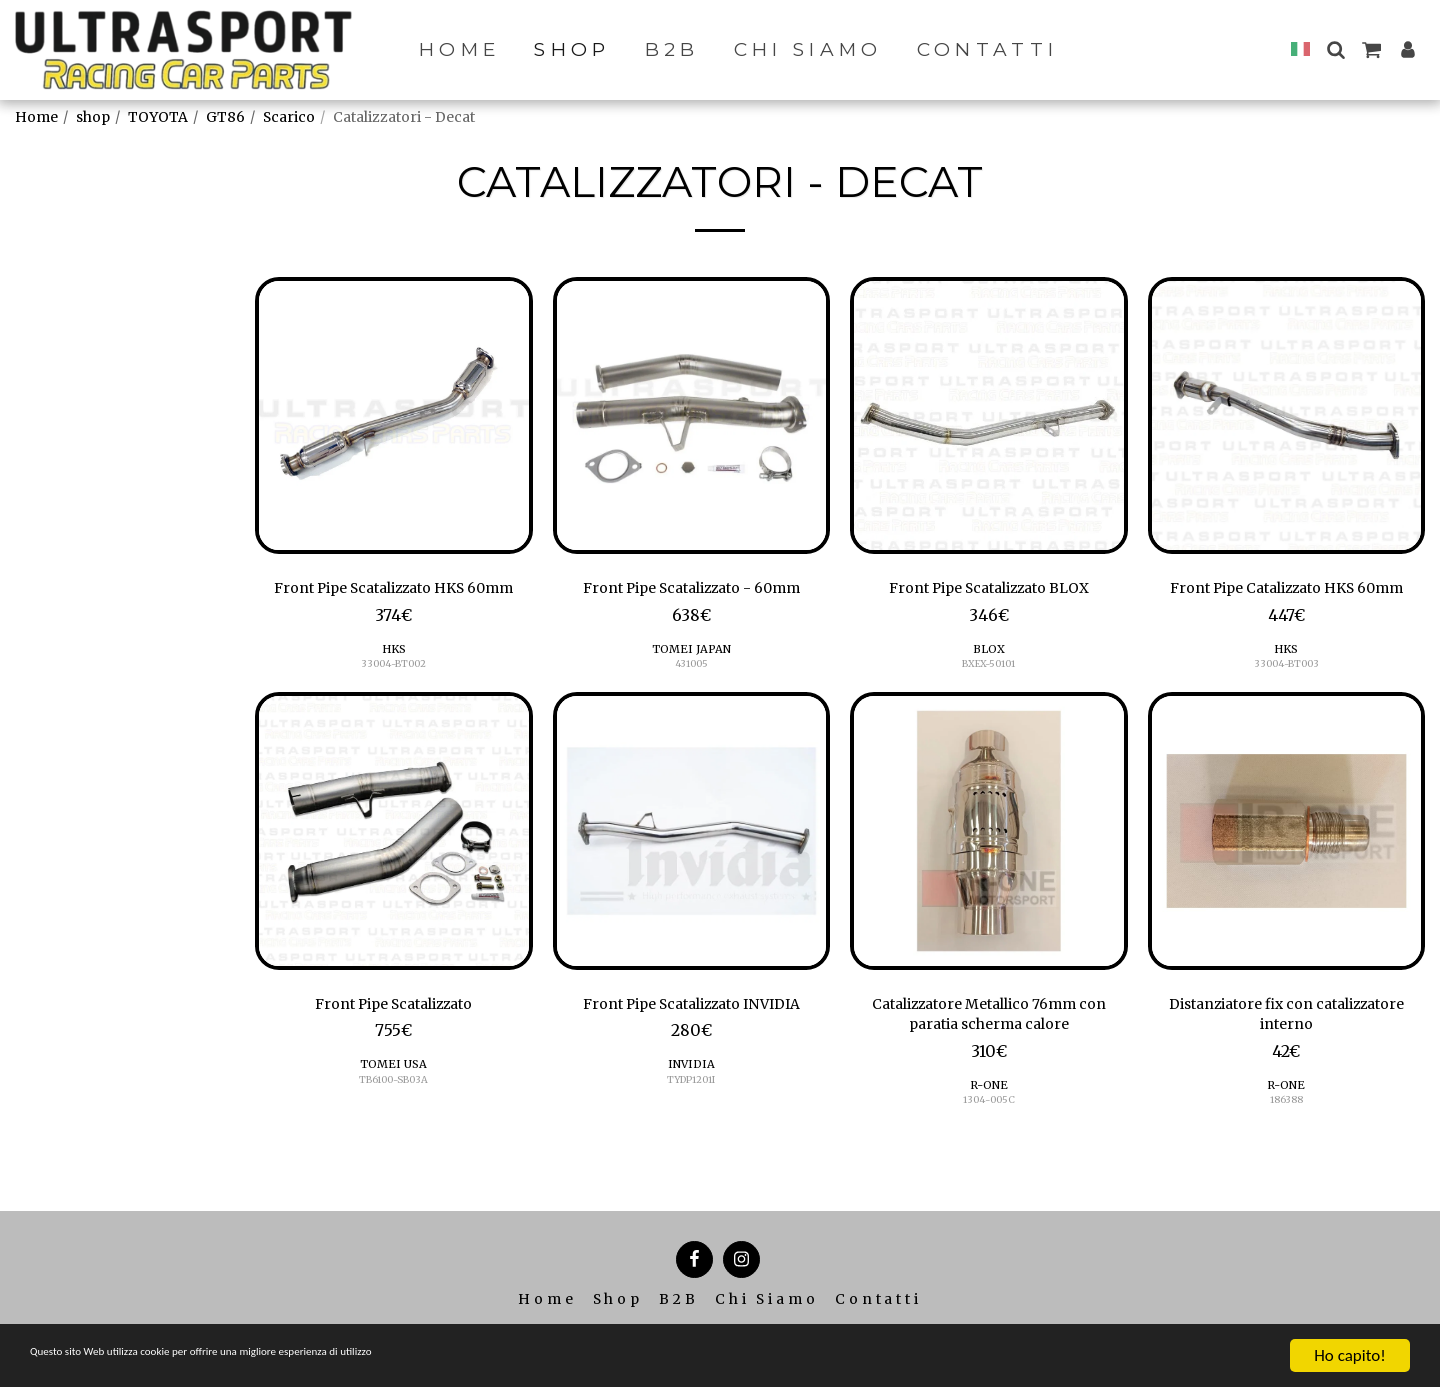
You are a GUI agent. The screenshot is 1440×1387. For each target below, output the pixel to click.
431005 (691, 668)
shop (93, 117)
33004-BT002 (393, 694)
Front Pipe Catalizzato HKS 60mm (1286, 603)
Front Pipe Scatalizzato (394, 1037)
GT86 (225, 117)
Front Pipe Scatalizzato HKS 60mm (394, 603)
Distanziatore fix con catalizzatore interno (1286, 1050)
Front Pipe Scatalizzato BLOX (989, 590)
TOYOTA (158, 117)
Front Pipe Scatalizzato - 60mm (691, 590)
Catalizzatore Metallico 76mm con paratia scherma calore (988, 1050)
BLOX (989, 653)
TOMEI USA (393, 1099)
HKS (393, 679)
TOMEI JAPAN (691, 653)
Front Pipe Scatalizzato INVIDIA (691, 1037)
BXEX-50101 (989, 668)
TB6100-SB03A (394, 1115)
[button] (1335, 49)
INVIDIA (691, 1099)
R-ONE (989, 1125)
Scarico (289, 117)
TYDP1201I (691, 1115)
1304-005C (988, 1141)
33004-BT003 (1286, 694)
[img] (394, 416)
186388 (1286, 1141)
